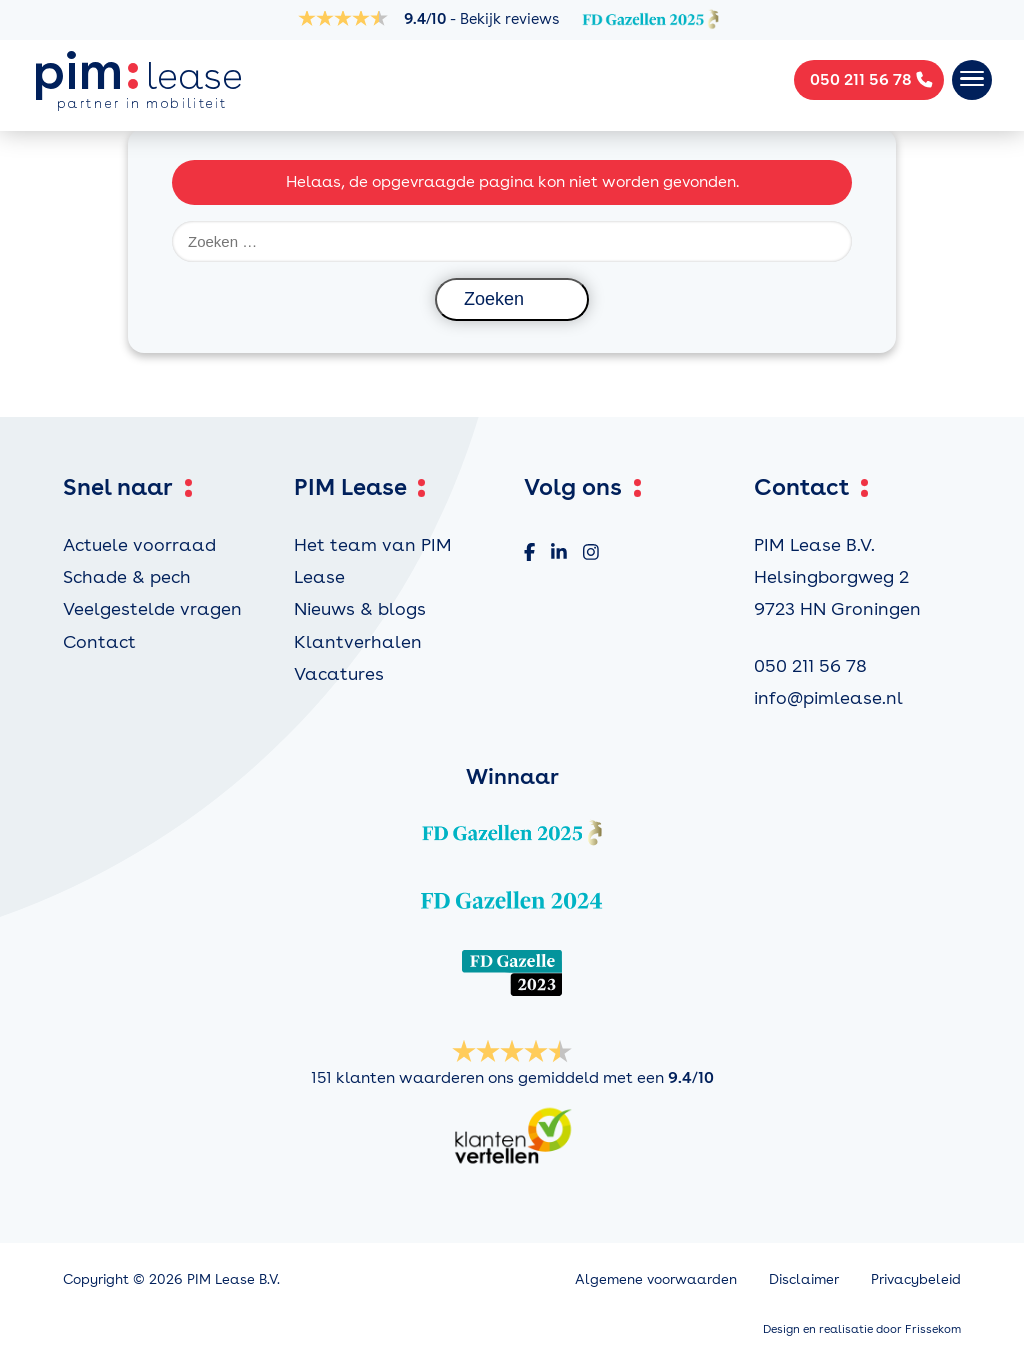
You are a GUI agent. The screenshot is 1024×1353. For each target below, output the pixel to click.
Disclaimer (804, 1279)
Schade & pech (127, 576)
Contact (99, 641)
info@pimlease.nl (828, 697)
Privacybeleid (916, 1279)
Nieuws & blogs (360, 608)
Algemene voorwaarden (656, 1279)
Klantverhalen (358, 641)
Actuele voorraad (139, 544)
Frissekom (933, 1329)
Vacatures (339, 673)
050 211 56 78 (810, 665)
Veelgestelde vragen (152, 608)
